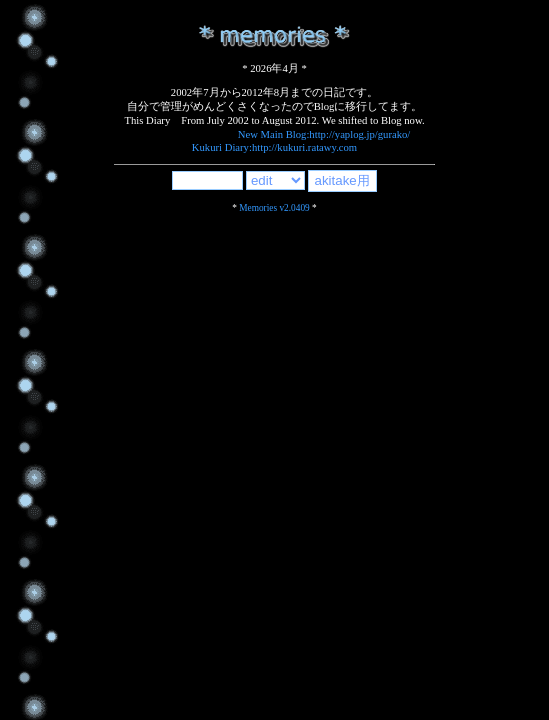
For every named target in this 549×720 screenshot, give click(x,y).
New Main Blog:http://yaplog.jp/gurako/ (324, 134)
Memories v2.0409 (274, 208)
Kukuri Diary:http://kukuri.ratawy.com (274, 147)
